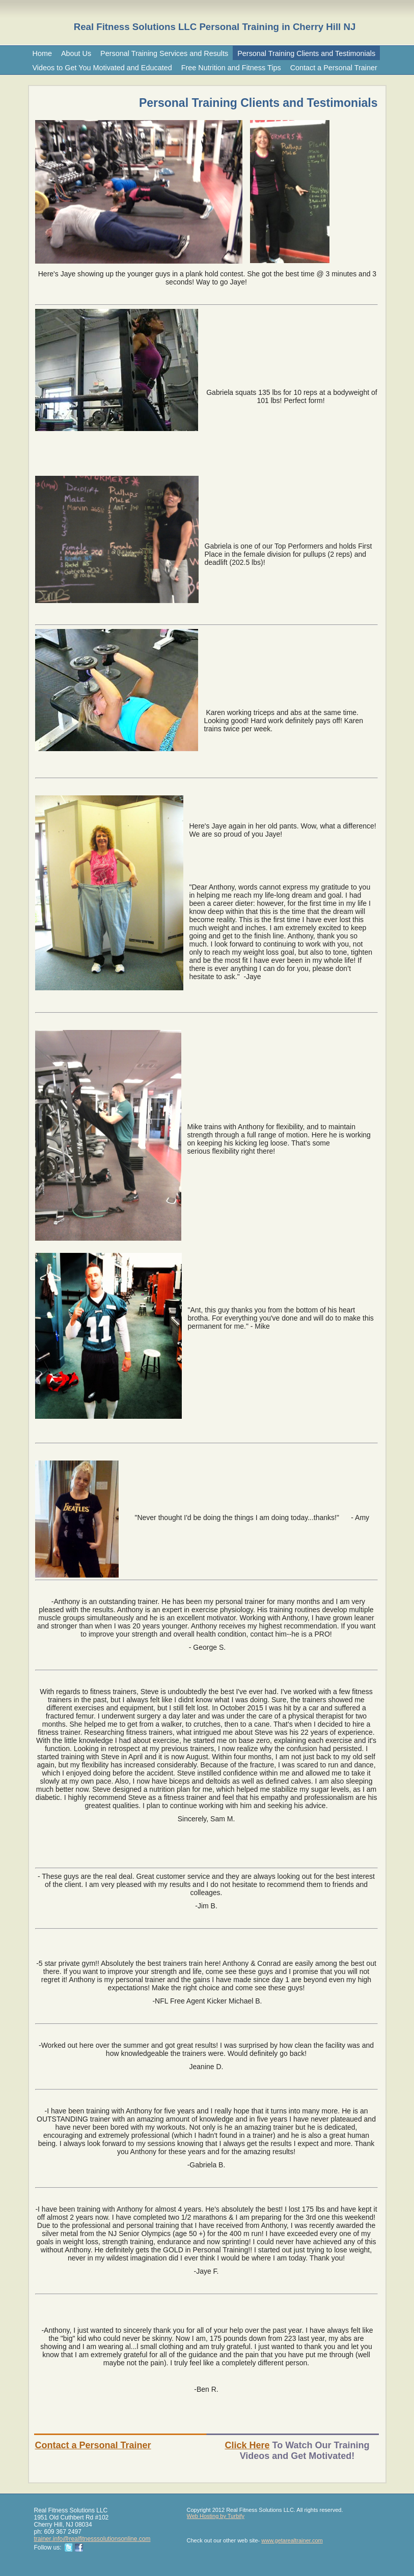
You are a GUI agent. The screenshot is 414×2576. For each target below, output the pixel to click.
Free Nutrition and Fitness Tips (231, 68)
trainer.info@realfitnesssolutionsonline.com (92, 2538)
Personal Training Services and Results (164, 53)
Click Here (247, 2445)
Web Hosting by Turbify (216, 2516)
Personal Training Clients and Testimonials (306, 53)
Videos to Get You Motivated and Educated (102, 68)
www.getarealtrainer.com (291, 2540)
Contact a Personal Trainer (333, 68)
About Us (76, 53)
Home (42, 53)
